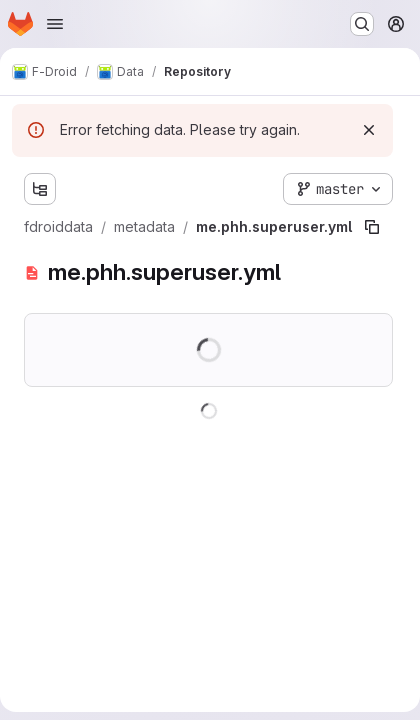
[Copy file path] (372, 227)
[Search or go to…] (362, 24)
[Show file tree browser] (40, 189)
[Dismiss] (369, 130)
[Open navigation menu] (55, 24)
